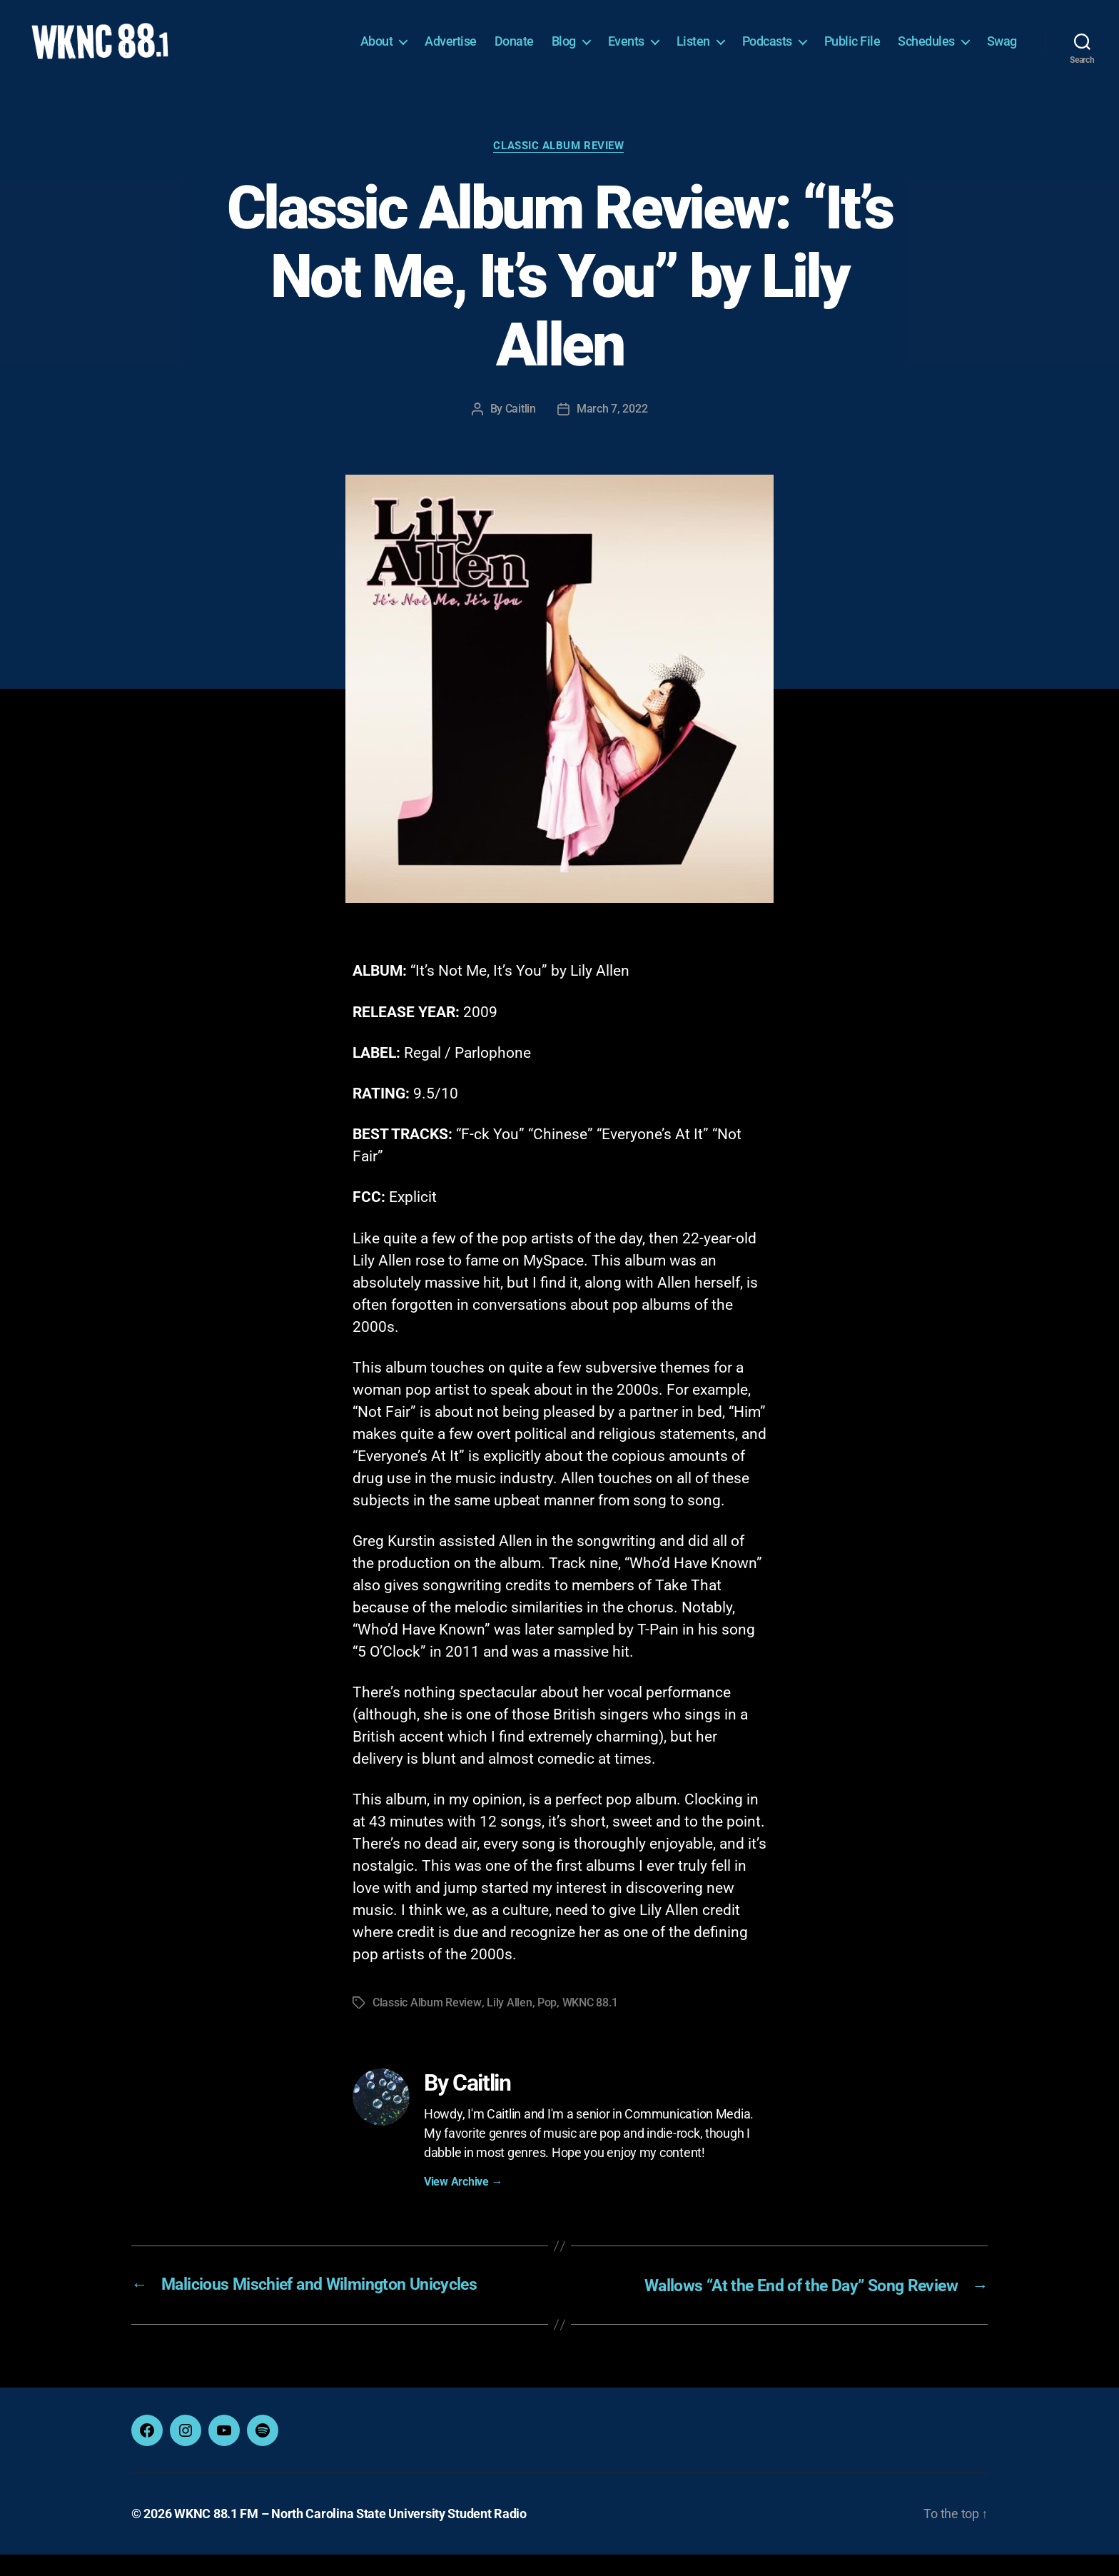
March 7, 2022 (612, 431)
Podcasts (767, 51)
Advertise (451, 51)
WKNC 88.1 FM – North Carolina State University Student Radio (350, 2535)
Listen (693, 51)
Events (626, 51)
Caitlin (520, 431)
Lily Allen (508, 2025)
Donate (514, 51)
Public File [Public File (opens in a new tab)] (852, 51)
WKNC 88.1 (589, 2025)
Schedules (926, 51)
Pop (546, 2025)
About (376, 51)
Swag (1002, 51)
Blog (564, 51)
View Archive (463, 2204)
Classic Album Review (560, 167)
